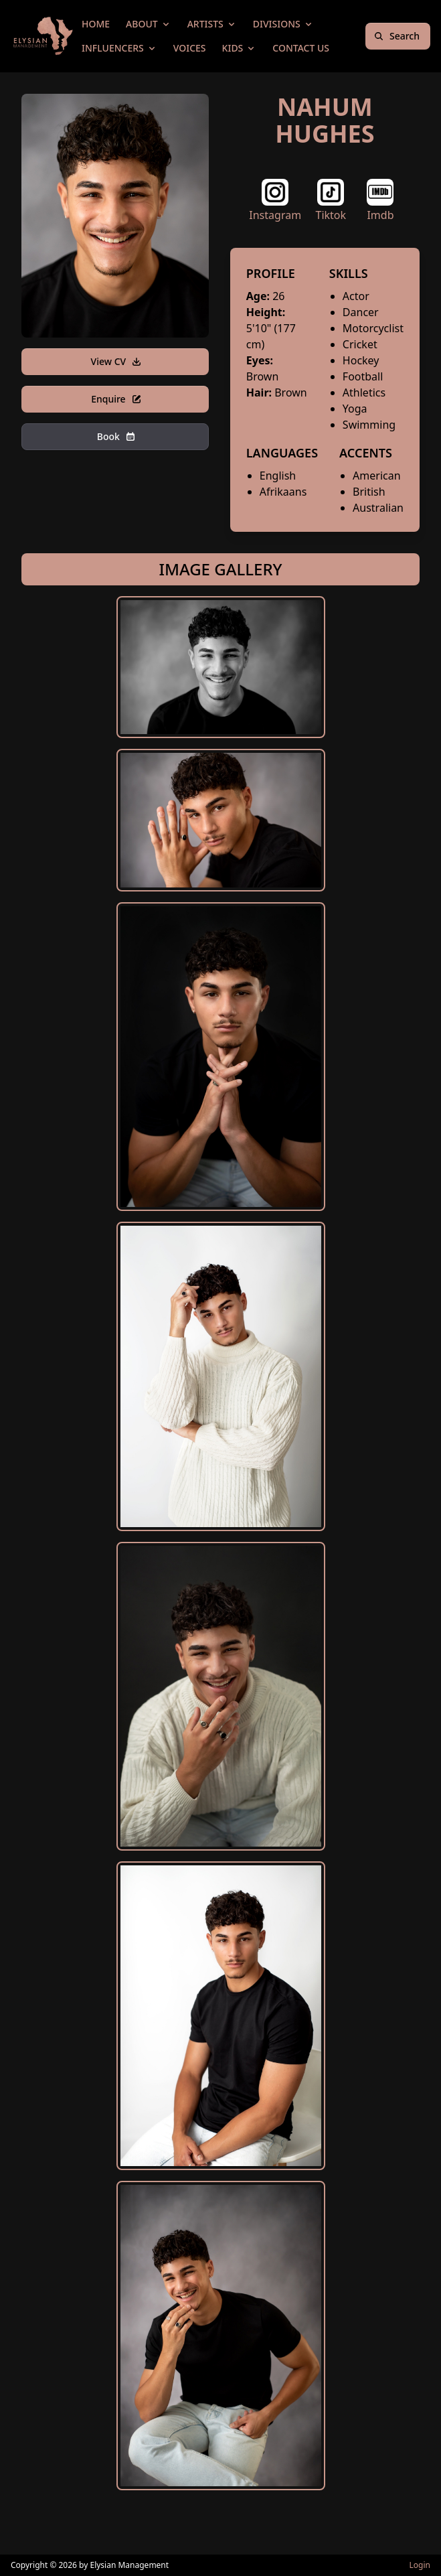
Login (420, 2565)
